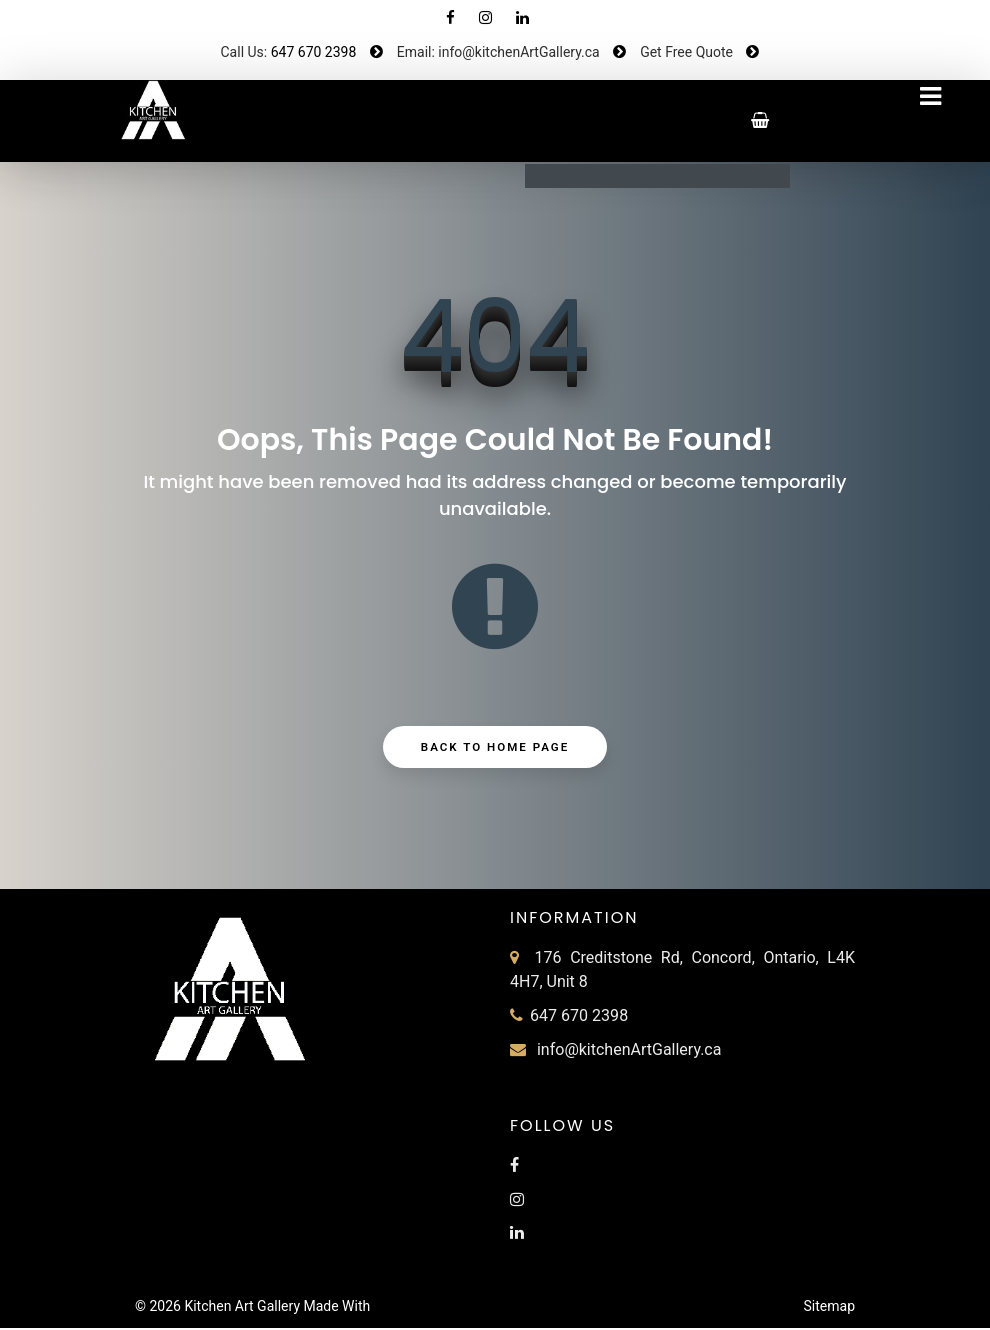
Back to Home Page (495, 749)
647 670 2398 (314, 52)
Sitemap (829, 1308)
